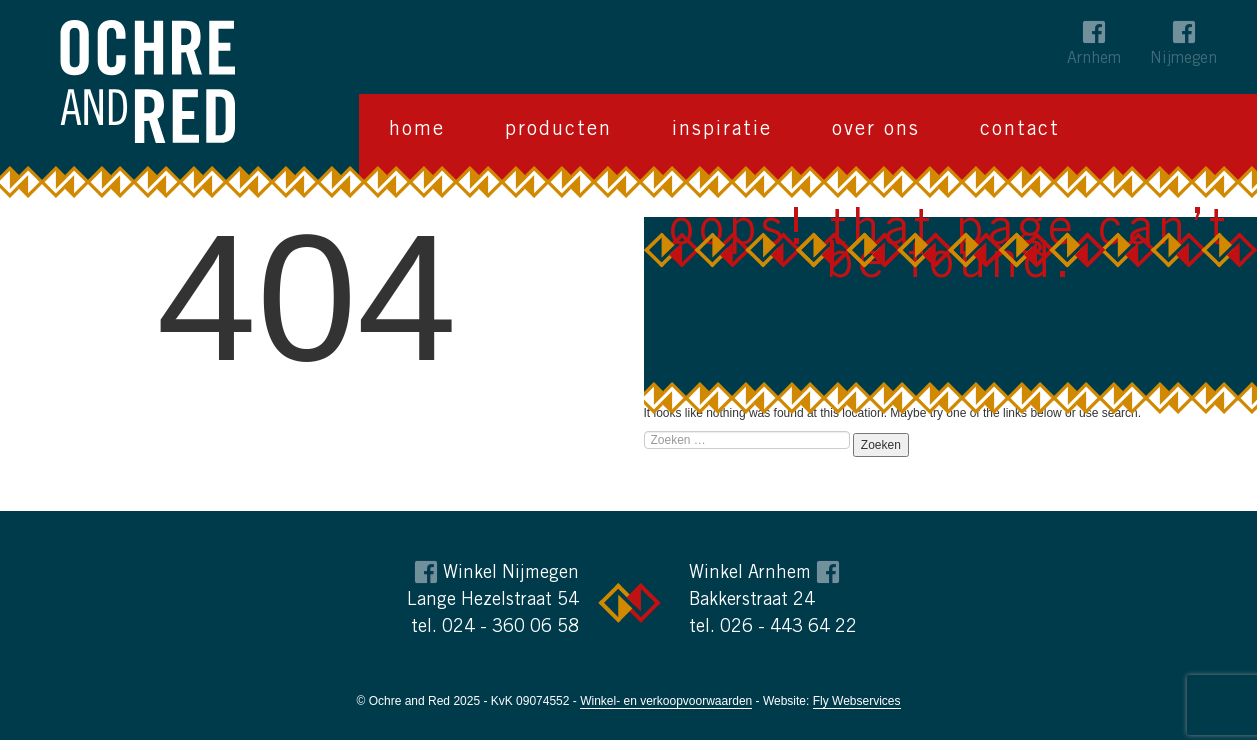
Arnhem (1094, 59)
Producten (558, 131)
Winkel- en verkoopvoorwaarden (666, 701)
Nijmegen (1183, 59)
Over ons (876, 131)
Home (417, 131)
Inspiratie (722, 131)
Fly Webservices (857, 701)
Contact (1020, 131)
